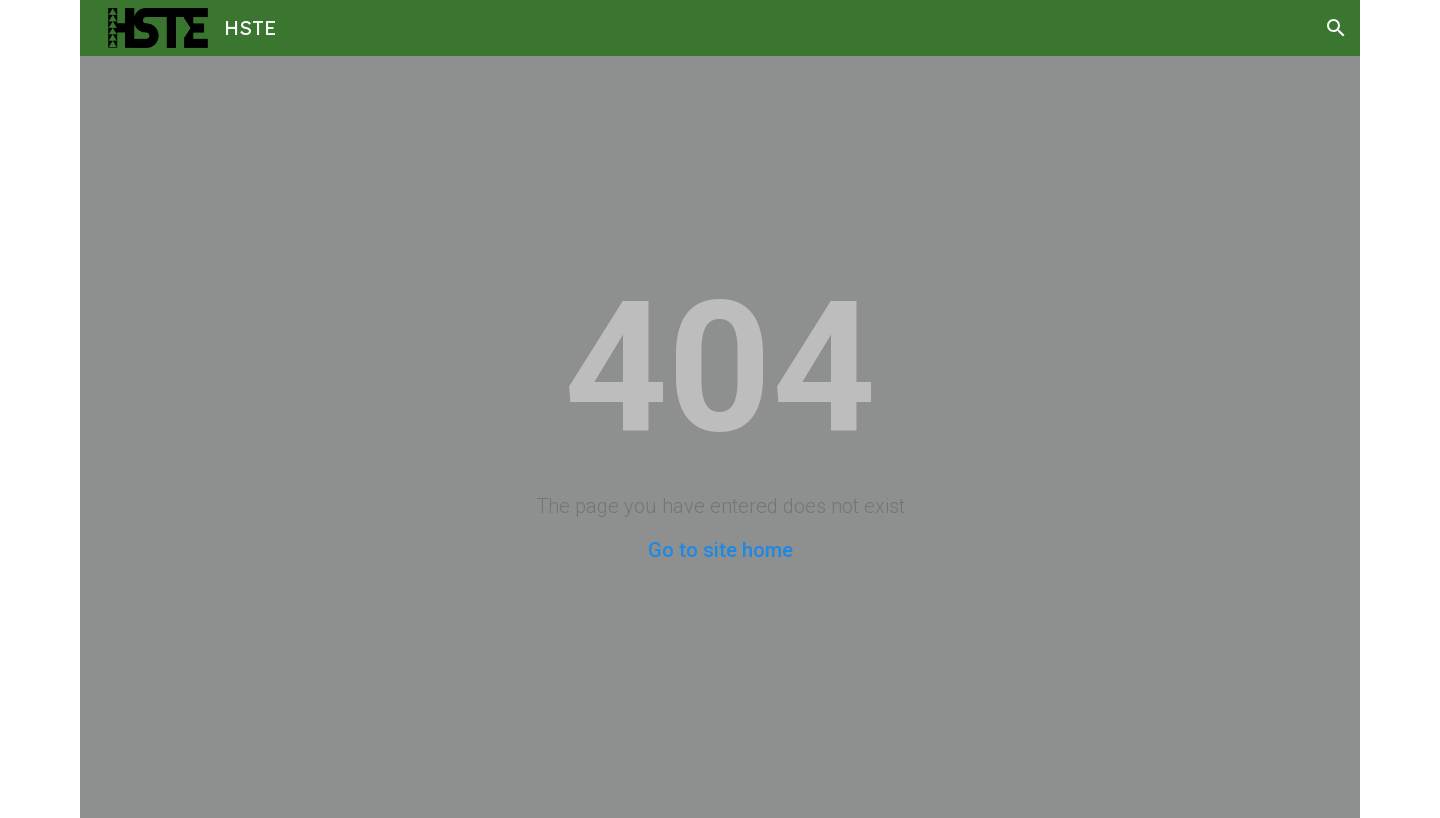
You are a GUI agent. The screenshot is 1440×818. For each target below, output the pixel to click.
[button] (1336, 28)
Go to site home (720, 550)
